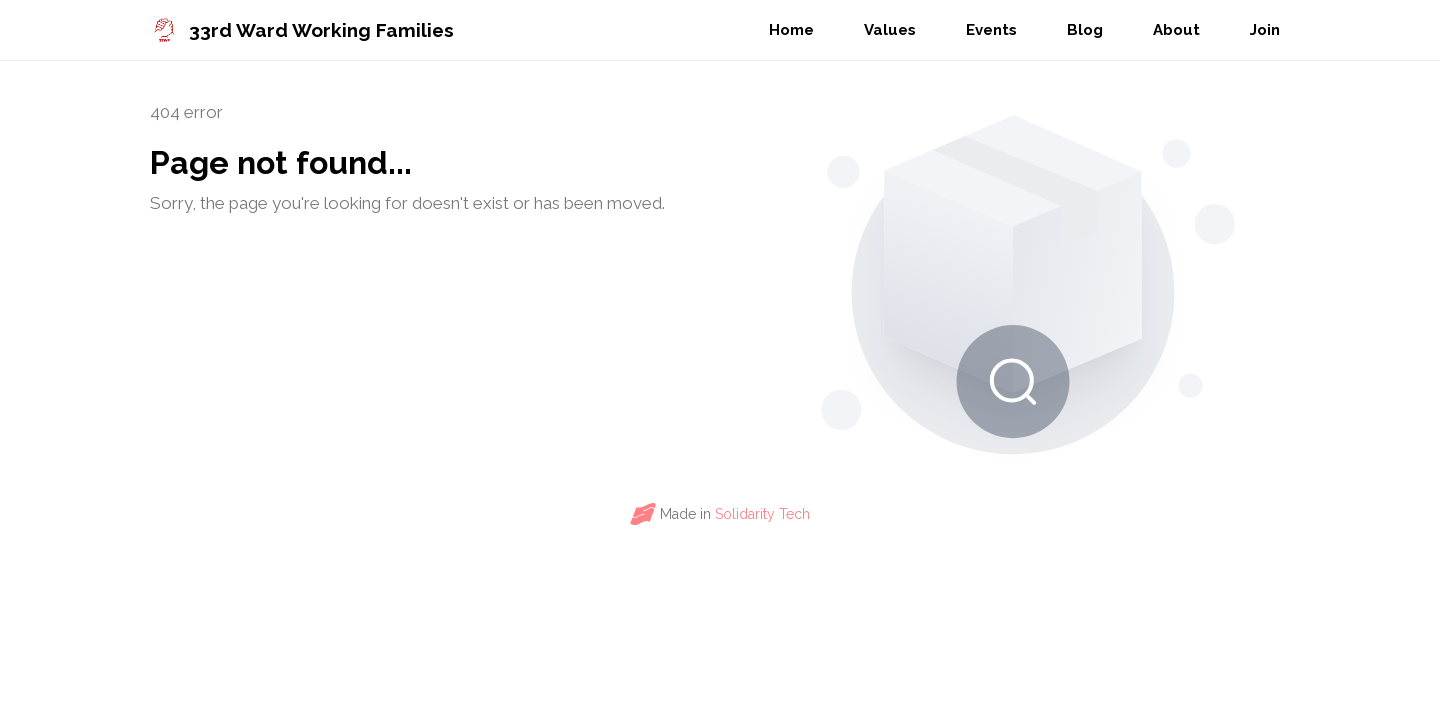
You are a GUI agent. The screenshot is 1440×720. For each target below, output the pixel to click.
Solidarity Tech (762, 514)
